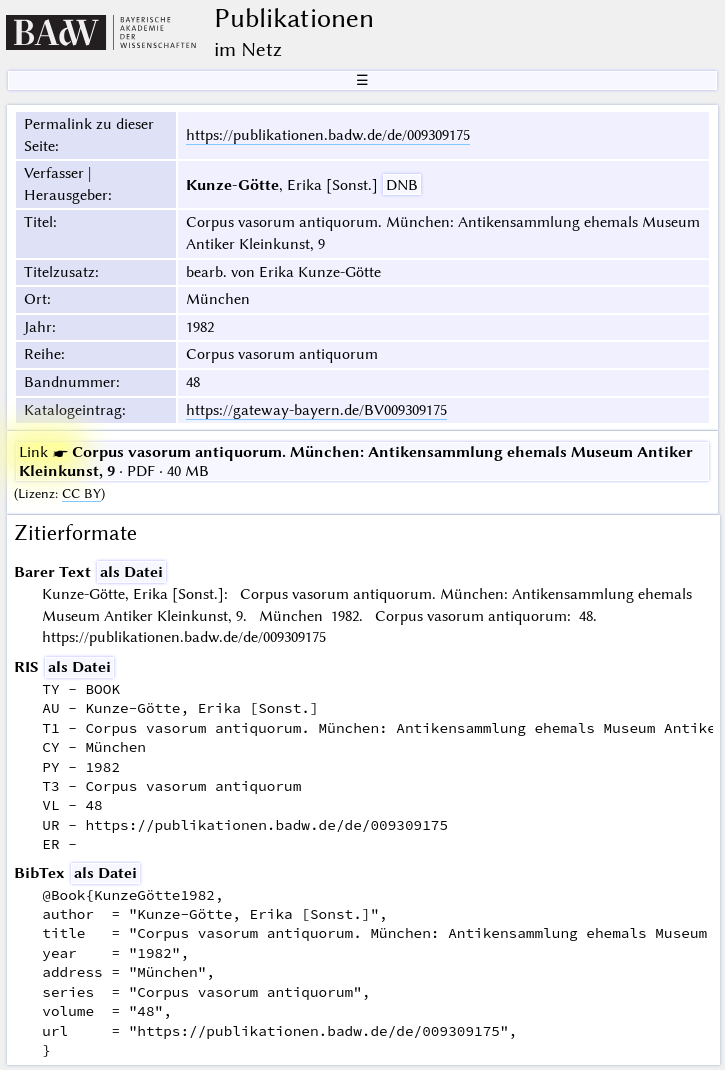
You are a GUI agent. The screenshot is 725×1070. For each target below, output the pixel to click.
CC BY (81, 493)
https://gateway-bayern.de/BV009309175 (316, 410)
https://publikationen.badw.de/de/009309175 (328, 135)
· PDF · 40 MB (356, 461)
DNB (402, 185)
